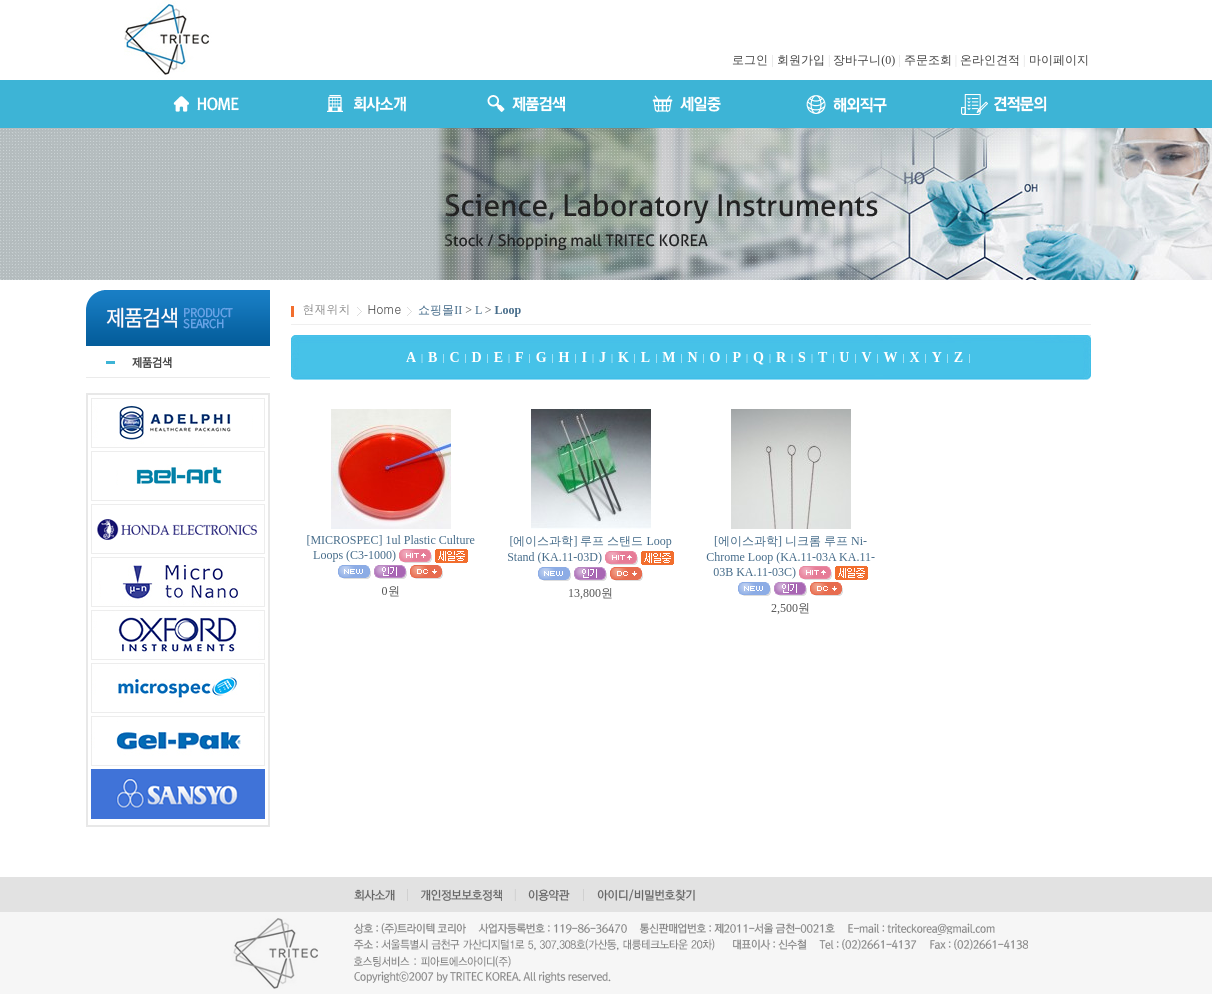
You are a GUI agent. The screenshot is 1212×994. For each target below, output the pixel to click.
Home (385, 308)
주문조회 (928, 60)
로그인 (750, 60)
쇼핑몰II (440, 310)
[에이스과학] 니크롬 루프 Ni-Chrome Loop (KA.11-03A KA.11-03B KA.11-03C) (790, 556)
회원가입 (801, 60)
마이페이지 (1059, 60)
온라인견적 (990, 60)
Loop (508, 310)
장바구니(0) (864, 60)
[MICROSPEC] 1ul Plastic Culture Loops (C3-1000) (390, 547)
